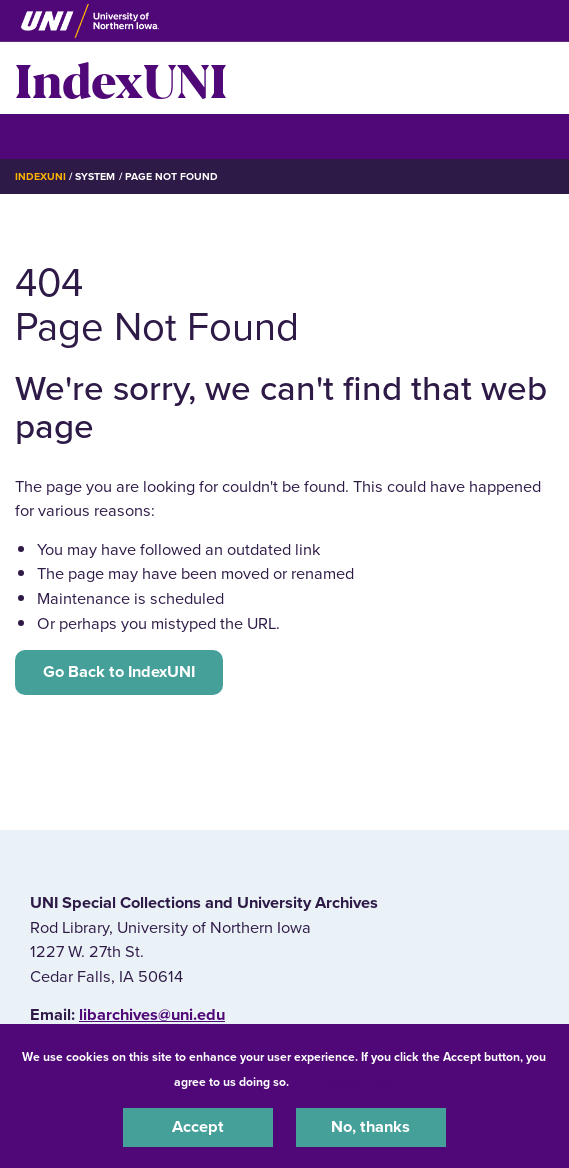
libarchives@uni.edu (152, 1015)
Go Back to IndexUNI (119, 672)
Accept (198, 1127)
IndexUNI (121, 78)
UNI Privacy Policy (345, 1082)
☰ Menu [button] (50, 135)
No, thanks (370, 1127)
